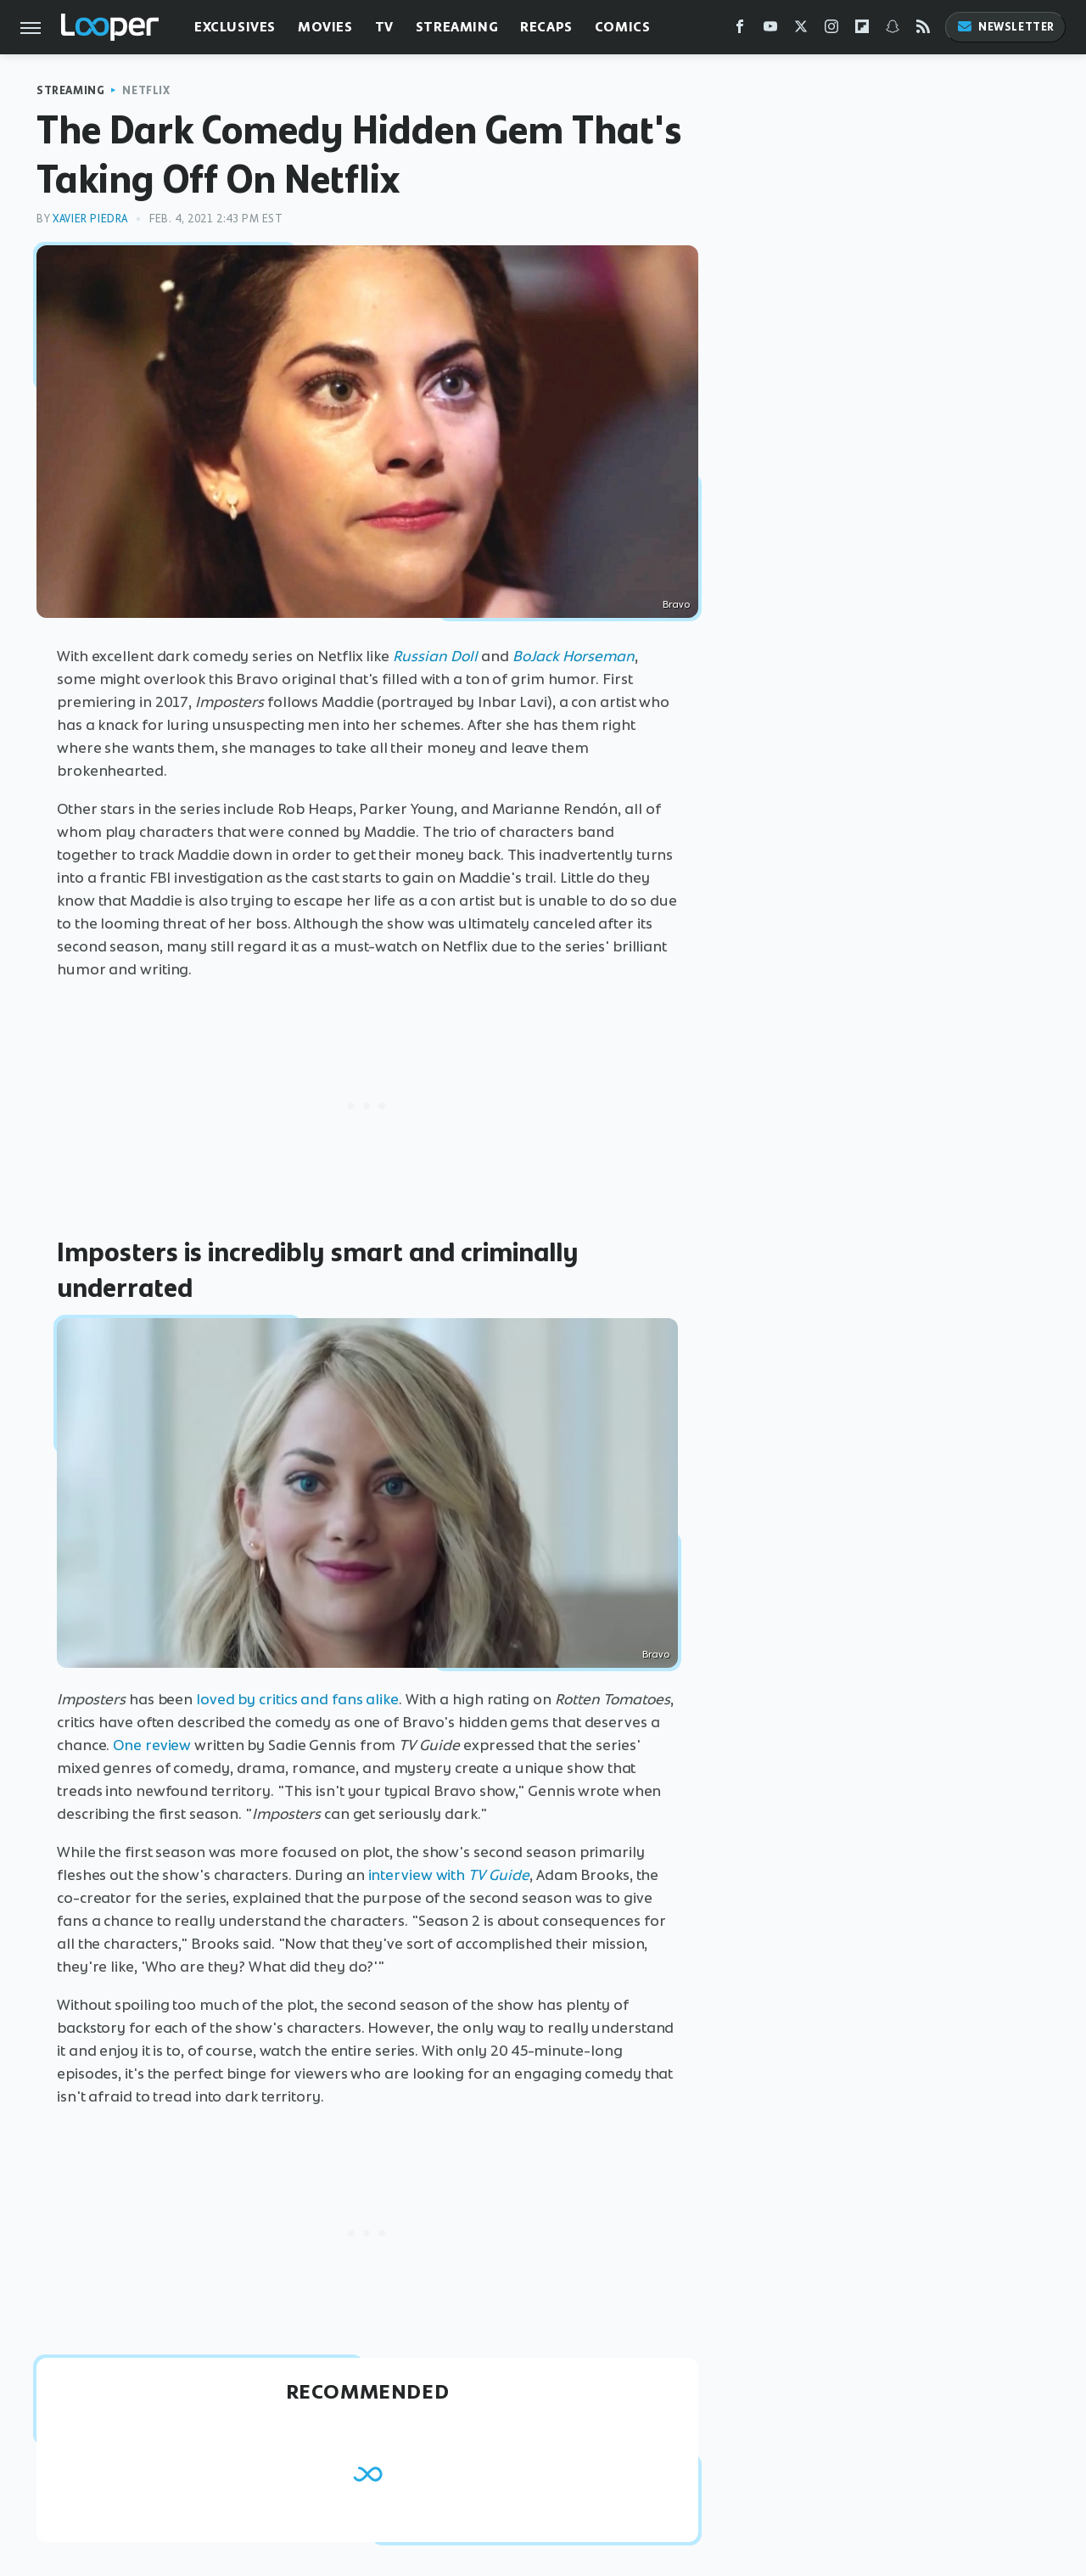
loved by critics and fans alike (297, 1699)
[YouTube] (770, 30)
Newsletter (1005, 27)
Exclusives (235, 27)
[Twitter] (800, 30)
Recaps (546, 27)
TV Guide (498, 1875)
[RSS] (923, 30)
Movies (325, 27)
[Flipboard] (862, 30)
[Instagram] (831, 30)
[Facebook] (739, 30)
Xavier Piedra (90, 218)
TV (384, 27)
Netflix (146, 90)
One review (152, 1745)
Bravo (676, 604)
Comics (623, 27)
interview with (417, 1875)
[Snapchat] (892, 30)
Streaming (457, 27)
